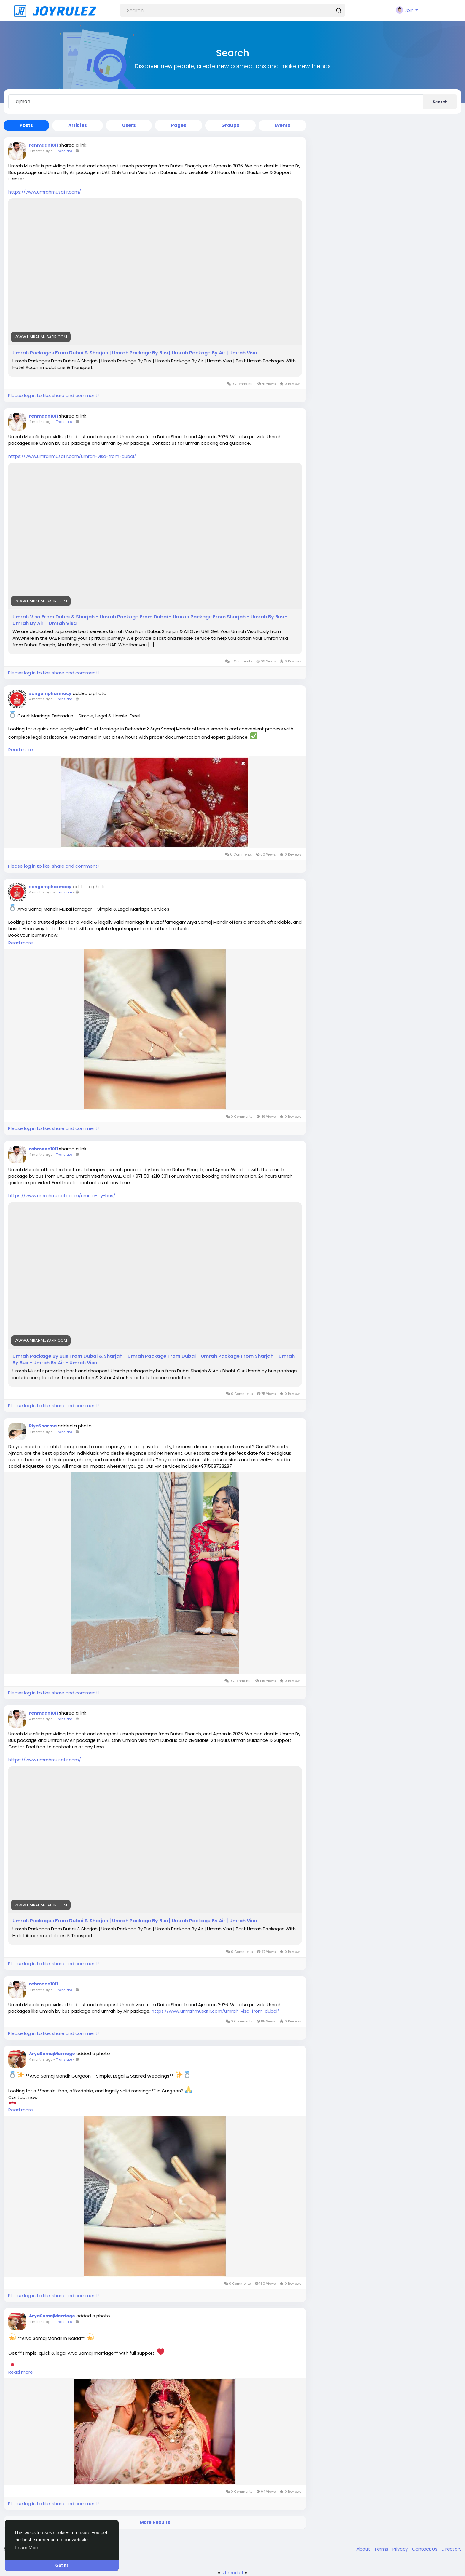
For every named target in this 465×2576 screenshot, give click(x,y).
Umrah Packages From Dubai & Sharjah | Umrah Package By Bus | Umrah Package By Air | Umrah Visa (134, 353)
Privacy (400, 2549)
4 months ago (40, 150)
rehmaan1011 (43, 145)
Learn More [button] (27, 2547)
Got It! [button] (61, 2565)
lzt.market (233, 2572)
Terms (381, 2549)
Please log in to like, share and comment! (53, 395)
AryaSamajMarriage (52, 2054)
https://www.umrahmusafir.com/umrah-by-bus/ (61, 1195)
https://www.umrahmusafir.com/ (44, 192)
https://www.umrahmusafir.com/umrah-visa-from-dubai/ (72, 456)
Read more (20, 749)
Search (440, 102)
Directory (451, 2549)
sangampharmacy (50, 693)
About (363, 2549)
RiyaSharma (43, 1426)
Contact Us (425, 2549)
